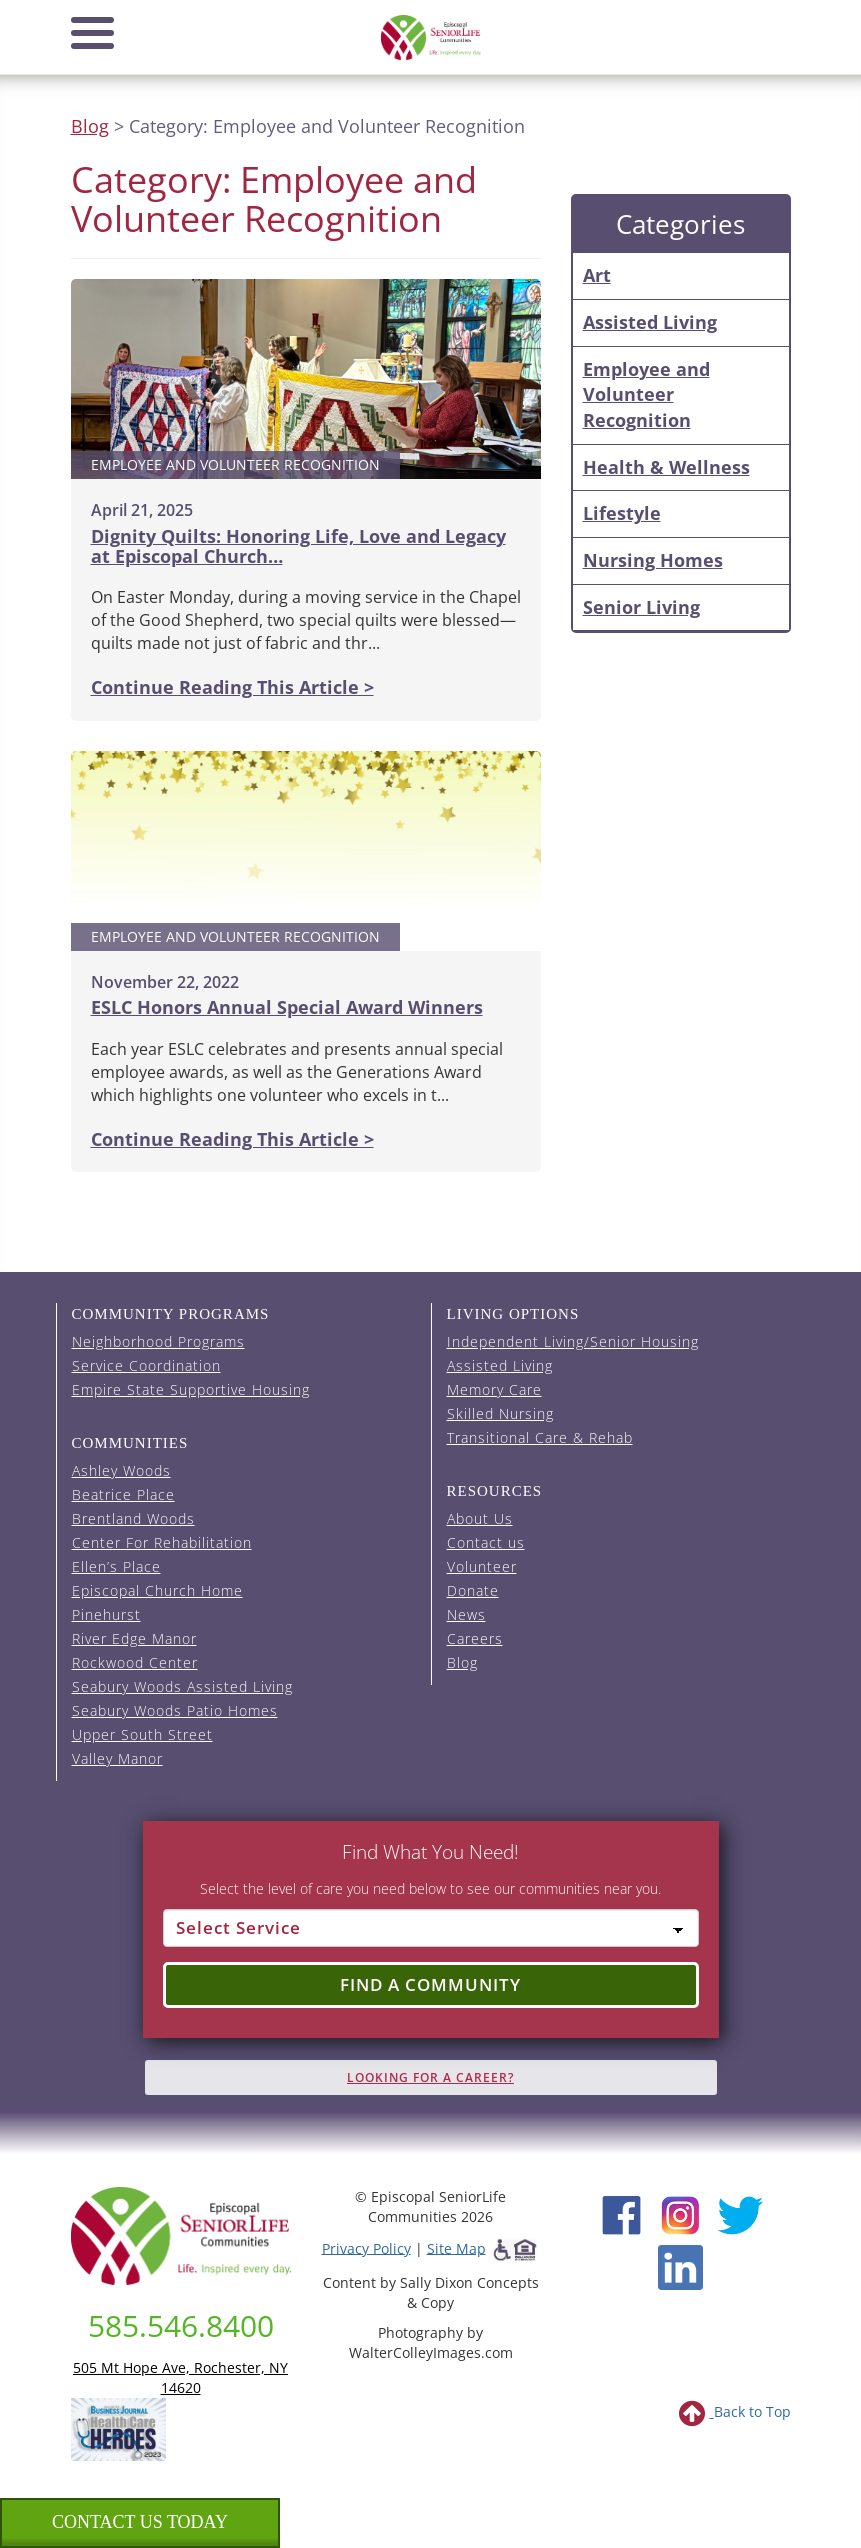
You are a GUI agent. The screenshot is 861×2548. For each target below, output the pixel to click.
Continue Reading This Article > (232, 687)
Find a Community (430, 1984)
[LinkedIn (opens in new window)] (680, 2265)
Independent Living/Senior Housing (573, 1341)
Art (597, 275)
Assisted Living (650, 322)
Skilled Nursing (500, 1413)
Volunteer (482, 1566)
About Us (480, 1518)
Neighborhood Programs (158, 1341)
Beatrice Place (123, 1494)
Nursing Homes (653, 560)
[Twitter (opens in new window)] (739, 2212)
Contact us (486, 1542)
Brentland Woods (133, 1518)
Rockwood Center (135, 1662)
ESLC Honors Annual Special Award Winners (287, 1007)
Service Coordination (146, 1365)
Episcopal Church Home (157, 1590)
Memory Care (494, 1389)
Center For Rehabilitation (162, 1542)
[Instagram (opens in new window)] (680, 2212)
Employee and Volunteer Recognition (646, 394)
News (466, 1614)
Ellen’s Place (116, 1566)
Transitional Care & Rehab (540, 1437)
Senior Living (641, 607)
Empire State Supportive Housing (191, 1389)
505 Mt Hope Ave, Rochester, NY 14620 (180, 2377)
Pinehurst (106, 1614)
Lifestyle (622, 513)
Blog (90, 126)
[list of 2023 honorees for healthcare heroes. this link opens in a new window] (118, 2427)
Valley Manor (117, 1758)
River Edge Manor (134, 1638)
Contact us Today (140, 2522)
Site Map (456, 2247)
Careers (475, 1638)
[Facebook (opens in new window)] (621, 2212)
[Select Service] (431, 1928)
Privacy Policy (366, 2247)
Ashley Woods (121, 1470)
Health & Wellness (666, 467)
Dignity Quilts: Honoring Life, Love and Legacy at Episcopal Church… (298, 546)
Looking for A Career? (430, 2077)
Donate (473, 1590)
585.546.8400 (181, 2325)
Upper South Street (142, 1734)
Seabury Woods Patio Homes (175, 1710)
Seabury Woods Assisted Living (182, 1686)
